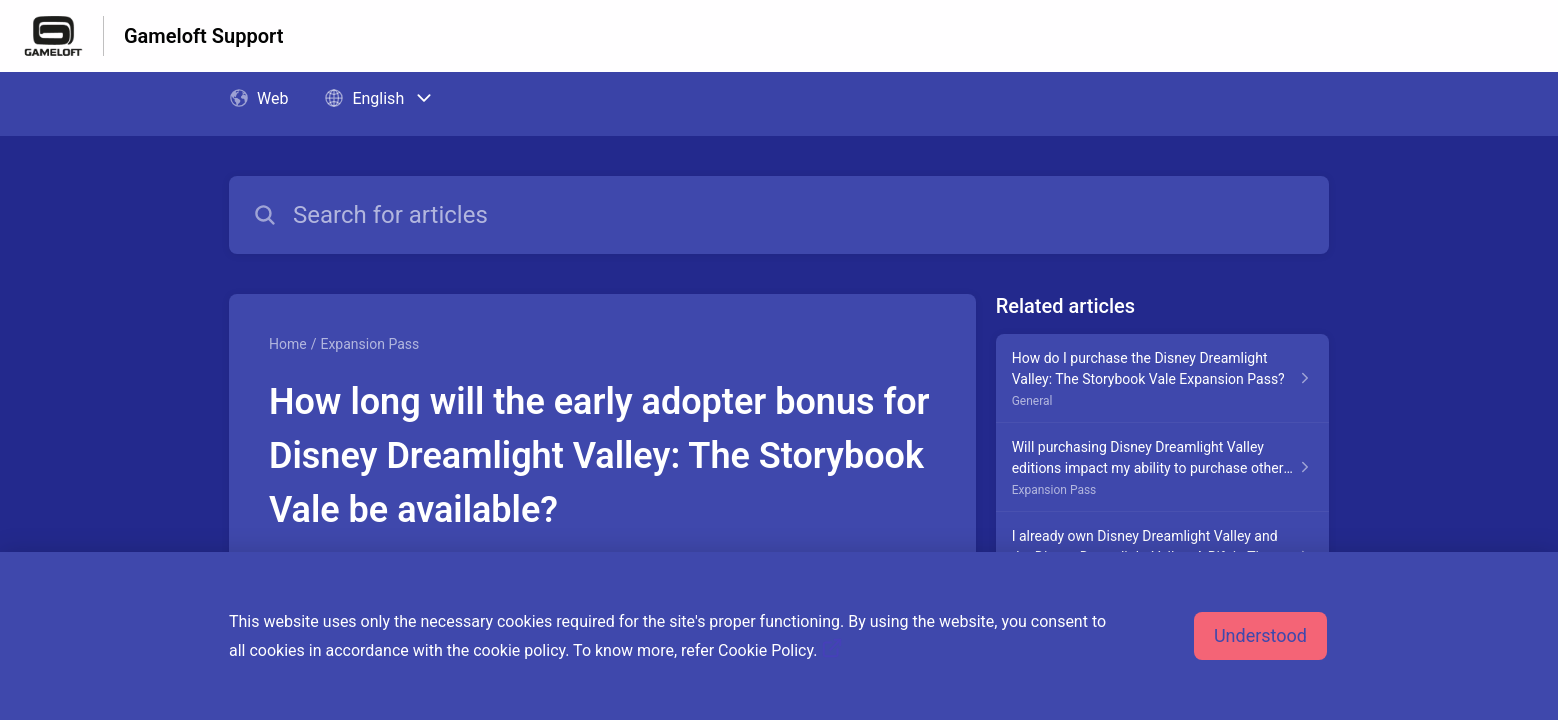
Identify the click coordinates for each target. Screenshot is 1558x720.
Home (288, 344)
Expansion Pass (369, 344)
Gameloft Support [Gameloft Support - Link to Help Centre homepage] (203, 36)
